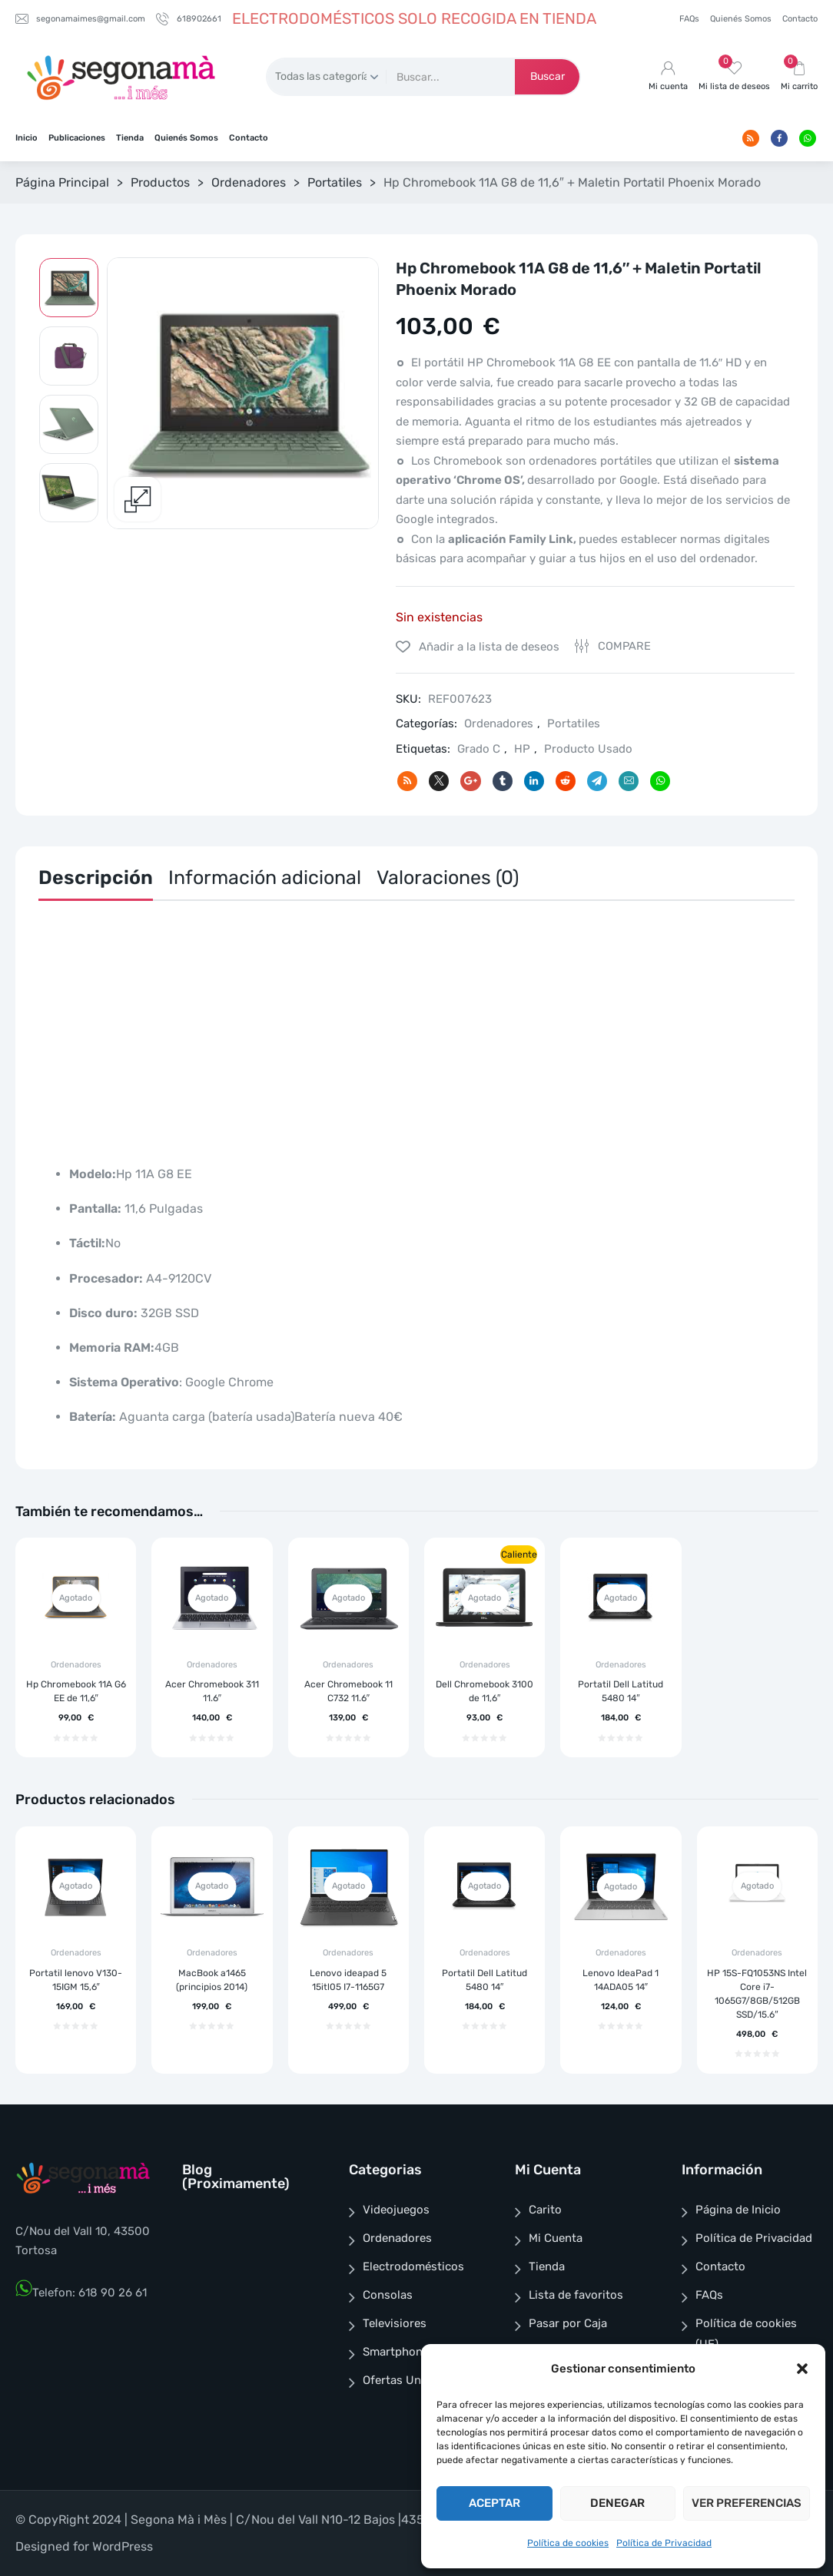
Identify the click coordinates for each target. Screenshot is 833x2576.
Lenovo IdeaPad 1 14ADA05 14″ (620, 1980)
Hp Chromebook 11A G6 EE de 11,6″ (76, 1691)
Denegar (617, 2503)
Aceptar (494, 2503)
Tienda (130, 138)
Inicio (26, 138)
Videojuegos (396, 2210)
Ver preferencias (746, 2503)
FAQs (689, 19)
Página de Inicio (738, 2210)
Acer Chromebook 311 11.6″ (212, 1691)
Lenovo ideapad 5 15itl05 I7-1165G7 (348, 1980)
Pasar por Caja (568, 2323)
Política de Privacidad (664, 2543)
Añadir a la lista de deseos (487, 647)
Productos (160, 182)
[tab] (95, 881)
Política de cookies (568, 2543)
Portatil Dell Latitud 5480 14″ (620, 1691)
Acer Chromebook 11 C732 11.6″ (348, 1691)
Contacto (800, 19)
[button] (802, 2368)
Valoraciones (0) (448, 877)
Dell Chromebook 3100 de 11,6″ (484, 1691)
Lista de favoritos (576, 2295)
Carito (545, 2210)
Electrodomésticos (413, 2266)
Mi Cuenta (555, 2238)
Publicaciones (76, 138)
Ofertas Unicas (403, 2380)
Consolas (388, 2295)
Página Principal (62, 182)
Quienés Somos (741, 19)
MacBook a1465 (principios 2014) (211, 1980)
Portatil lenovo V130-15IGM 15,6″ (75, 1980)
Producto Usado (588, 749)
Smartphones (399, 2352)
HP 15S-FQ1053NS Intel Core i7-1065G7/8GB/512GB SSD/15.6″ (757, 1994)
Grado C (478, 749)
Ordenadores (248, 182)
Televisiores (394, 2323)
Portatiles (334, 182)
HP (522, 749)
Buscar (547, 76)
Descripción (95, 877)
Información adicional (264, 877)
